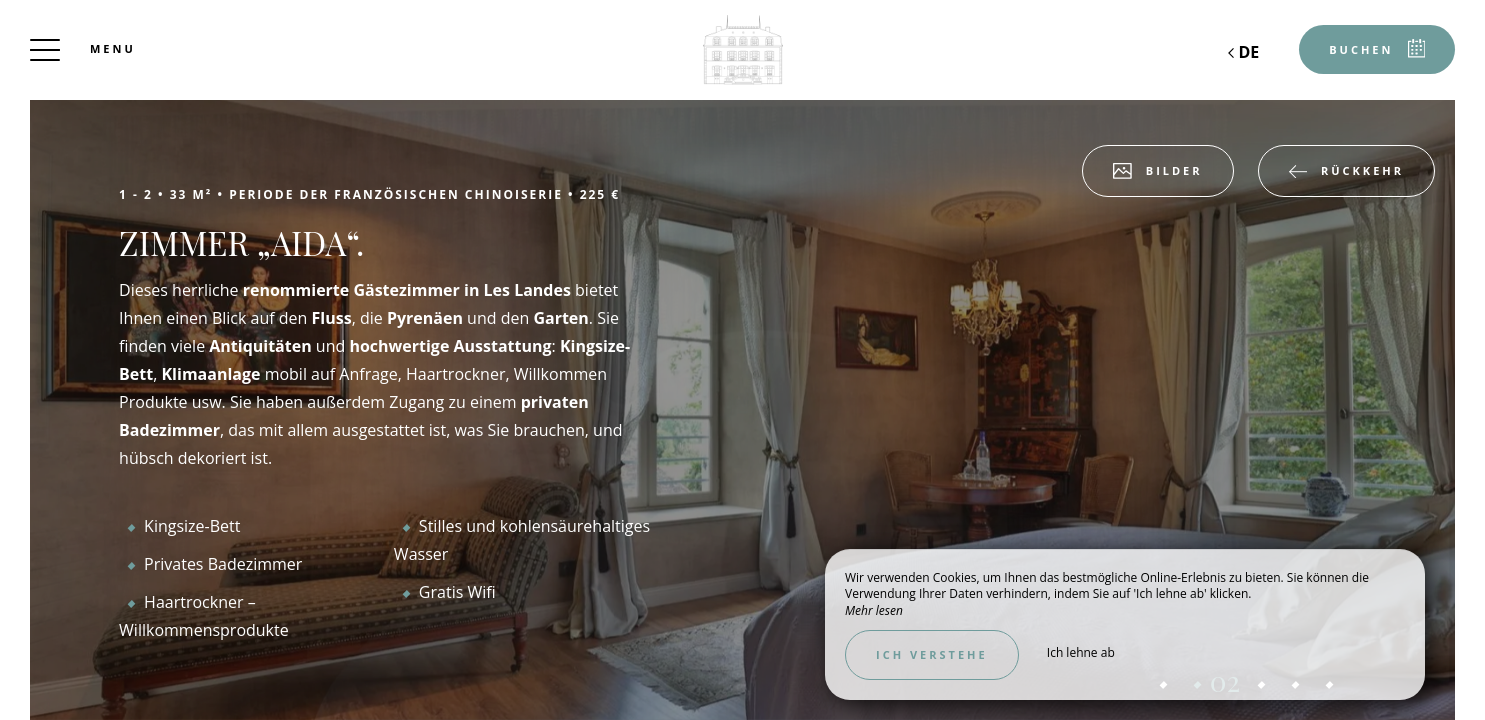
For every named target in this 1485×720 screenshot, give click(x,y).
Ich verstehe (932, 654)
